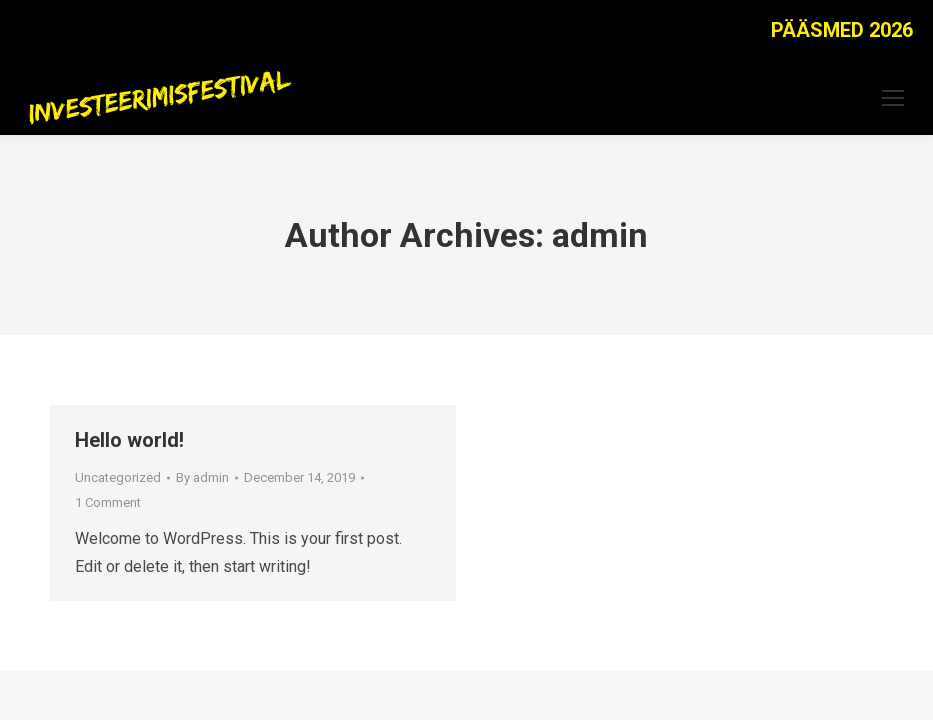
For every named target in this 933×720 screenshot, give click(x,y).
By (202, 477)
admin (600, 235)
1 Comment (108, 502)
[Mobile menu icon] (893, 98)
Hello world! (129, 440)
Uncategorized (118, 477)
